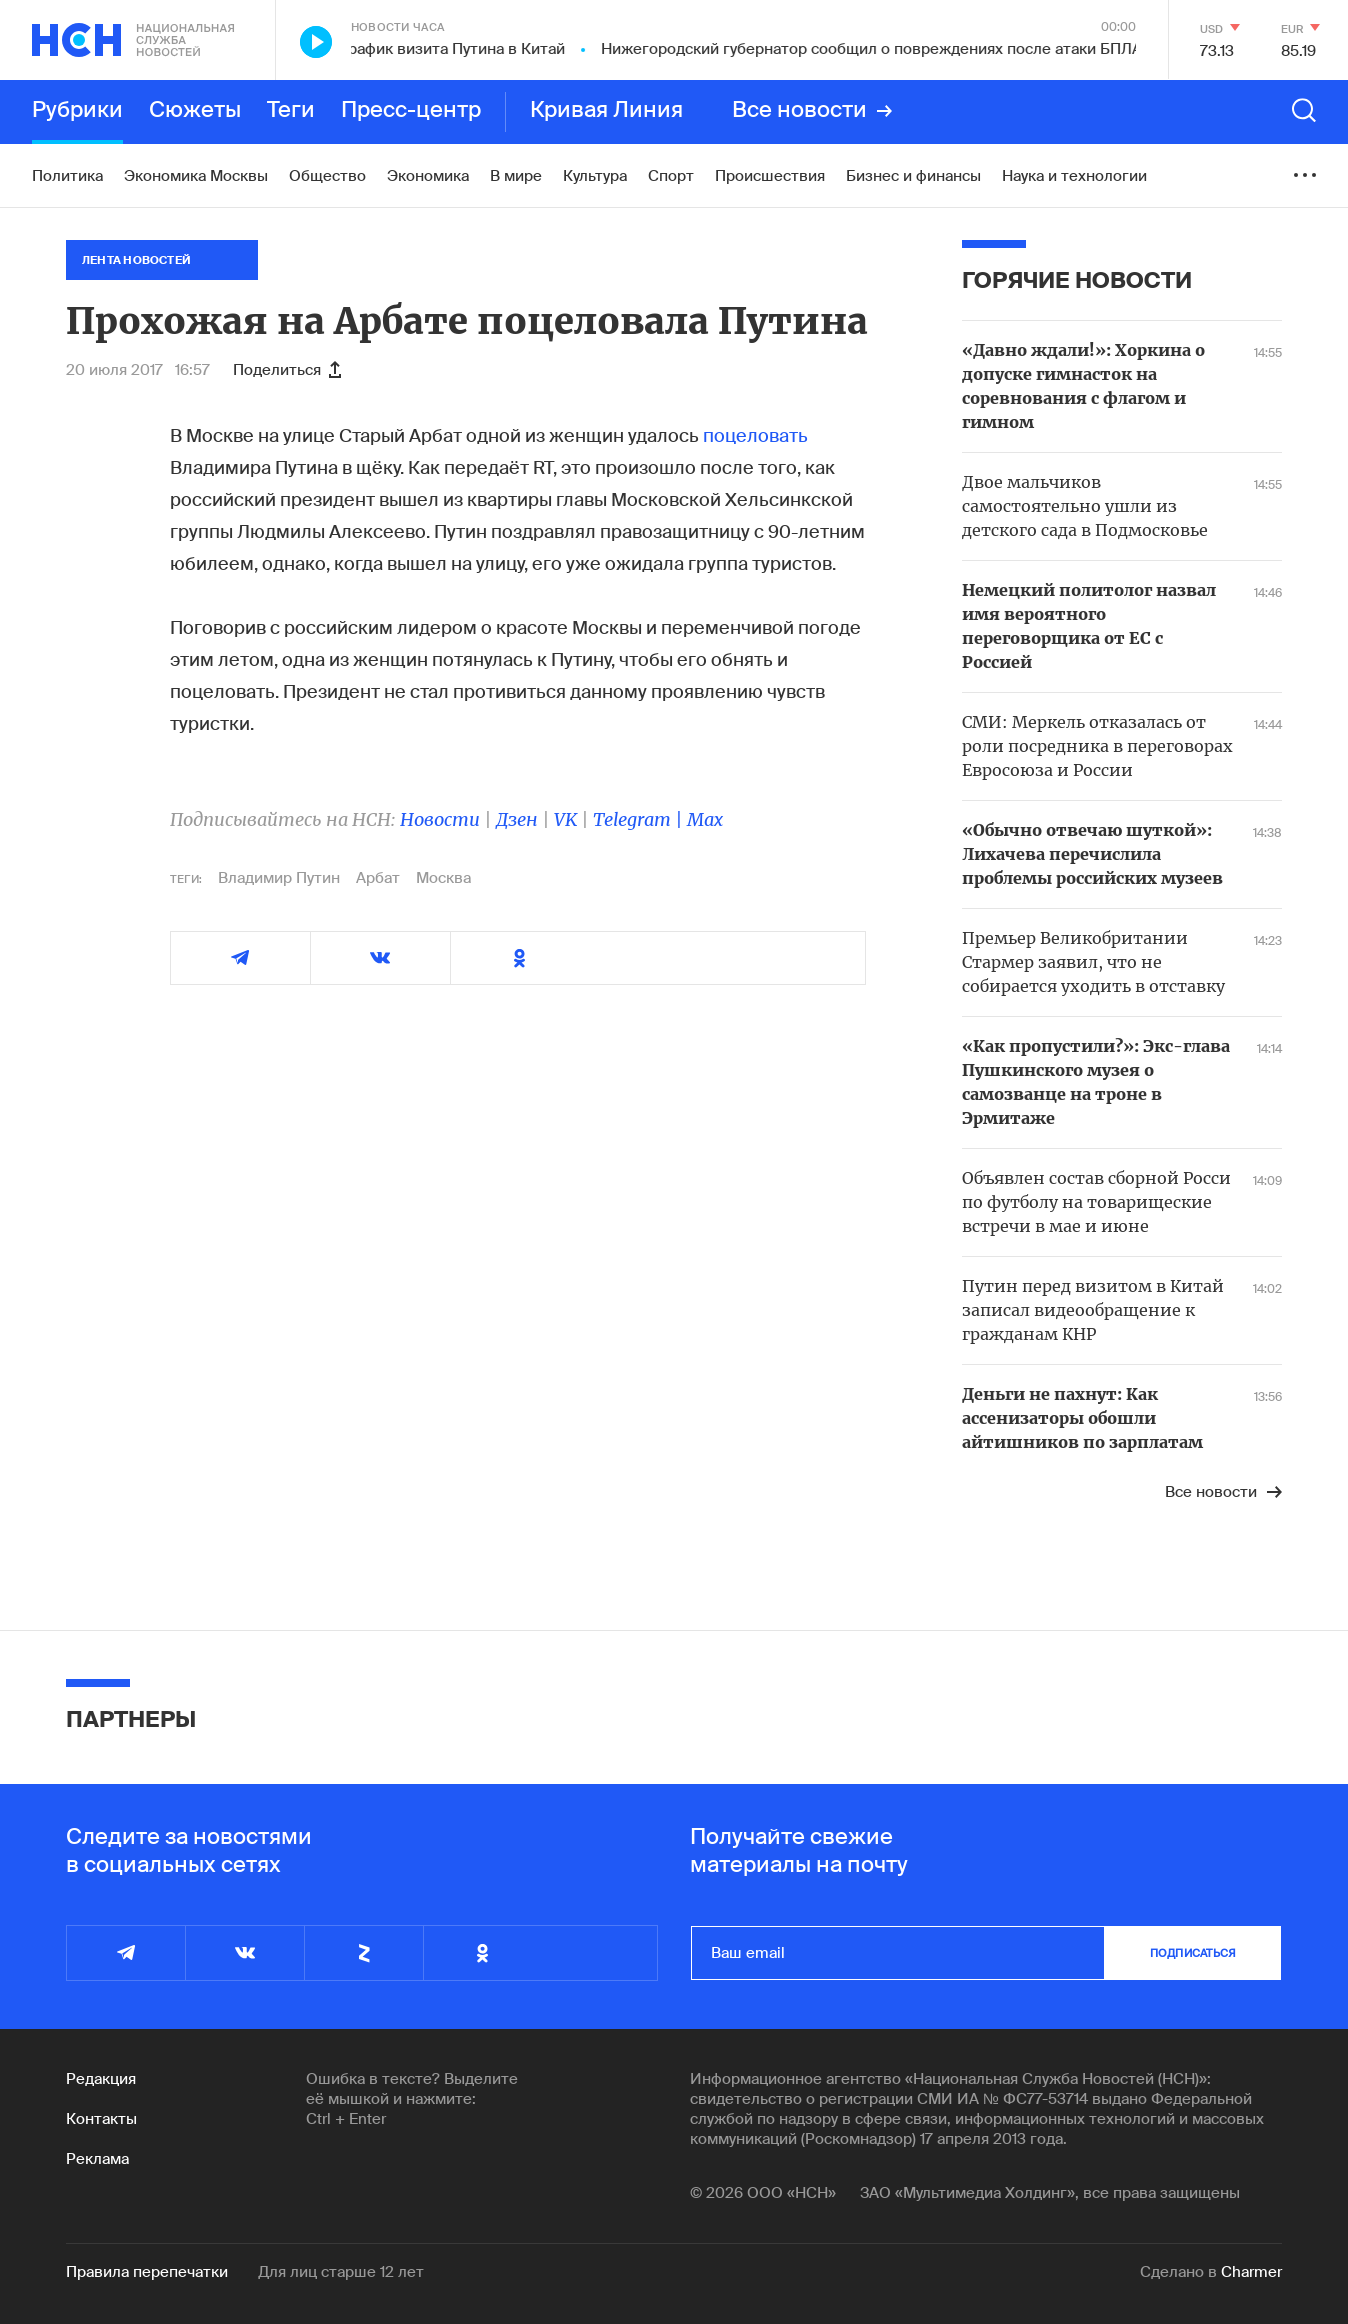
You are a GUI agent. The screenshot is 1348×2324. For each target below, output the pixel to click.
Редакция (101, 2079)
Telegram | (640, 819)
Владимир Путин (279, 878)
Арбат (378, 878)
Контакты (101, 2119)
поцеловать (755, 436)
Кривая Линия (606, 111)
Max (705, 819)
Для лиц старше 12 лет (341, 2272)
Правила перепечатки (147, 2272)
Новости (440, 819)
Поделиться (287, 370)
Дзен (517, 819)
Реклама (97, 2159)
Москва (443, 878)
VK (565, 819)
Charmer (1251, 2272)
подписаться (1193, 1953)
